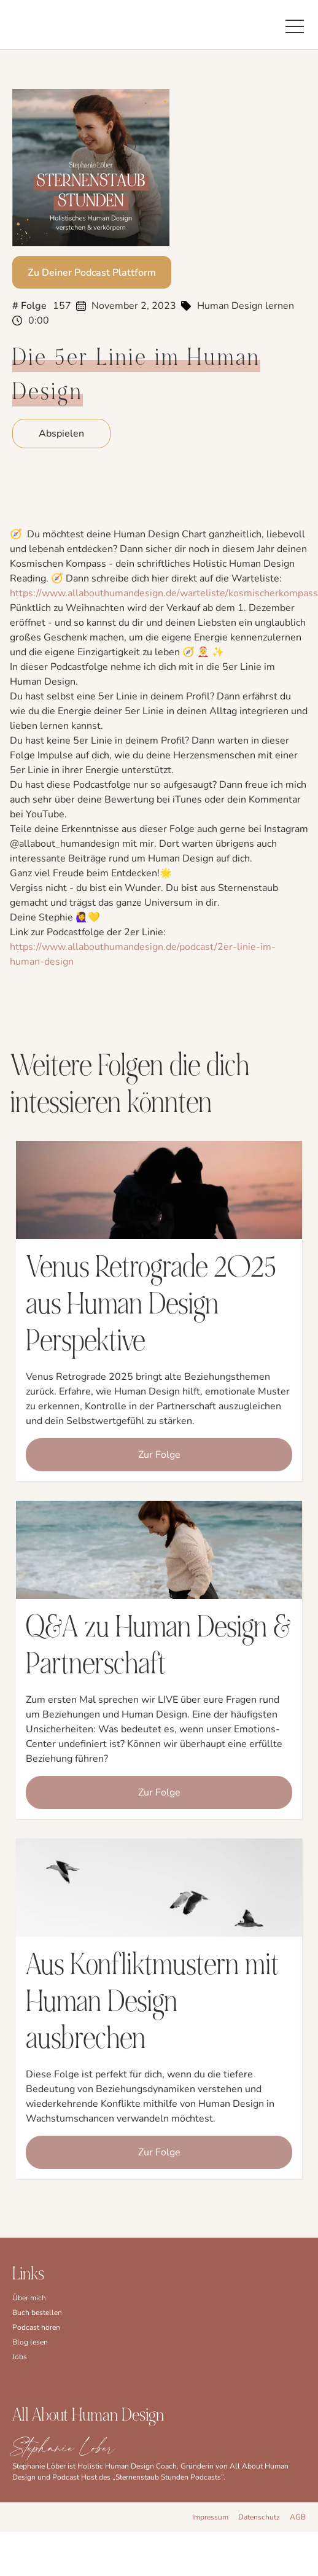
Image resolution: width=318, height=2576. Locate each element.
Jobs (19, 2357)
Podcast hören (36, 2327)
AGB (298, 2517)
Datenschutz (259, 2517)
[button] (295, 25)
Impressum (210, 2517)
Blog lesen (30, 2342)
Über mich (29, 2298)
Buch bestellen (37, 2312)
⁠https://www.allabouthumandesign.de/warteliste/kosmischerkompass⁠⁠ (164, 593)
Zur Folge (159, 1454)
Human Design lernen (245, 306)
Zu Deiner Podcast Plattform (92, 272)
